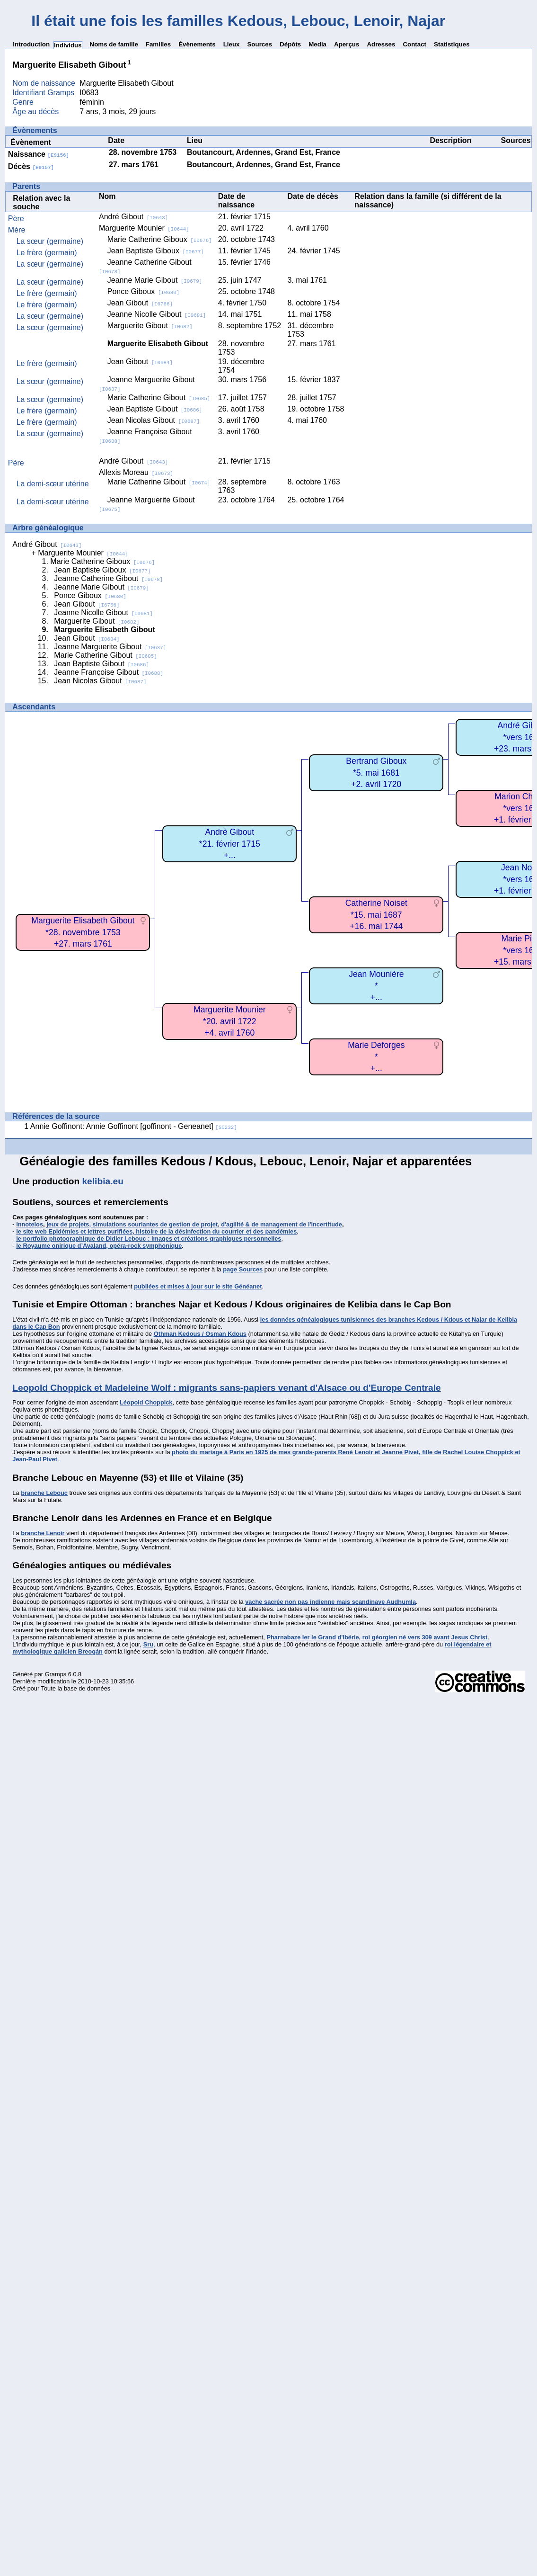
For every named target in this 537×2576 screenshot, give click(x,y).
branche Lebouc (44, 1492)
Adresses (381, 44)
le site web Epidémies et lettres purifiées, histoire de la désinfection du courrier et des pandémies (156, 1231)
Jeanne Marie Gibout (154, 280)
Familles (158, 44)
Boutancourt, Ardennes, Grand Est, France (263, 152)
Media (317, 44)
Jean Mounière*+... (376, 985)
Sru (148, 1644)
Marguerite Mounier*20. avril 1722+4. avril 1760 (230, 1021)
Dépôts (290, 44)
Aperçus (346, 44)
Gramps (56, 1674)
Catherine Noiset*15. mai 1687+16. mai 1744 (376, 914)
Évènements (197, 44)
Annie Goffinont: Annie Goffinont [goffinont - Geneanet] (133, 1126)
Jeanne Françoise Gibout (108, 672)
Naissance (38, 154)
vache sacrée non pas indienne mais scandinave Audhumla (330, 1601)
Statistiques (452, 44)
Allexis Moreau (136, 472)
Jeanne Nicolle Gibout (156, 314)
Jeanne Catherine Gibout (108, 578)
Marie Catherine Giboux (159, 239)
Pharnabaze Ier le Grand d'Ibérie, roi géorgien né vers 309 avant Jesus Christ (376, 1637)
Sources (259, 44)
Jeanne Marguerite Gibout (110, 647)
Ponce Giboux (143, 291)
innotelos (29, 1224)
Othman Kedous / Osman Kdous (200, 1333)
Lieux (231, 44)
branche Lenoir (42, 1533)
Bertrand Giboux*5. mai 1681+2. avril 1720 (376, 772)
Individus (68, 45)
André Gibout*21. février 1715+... (229, 843)
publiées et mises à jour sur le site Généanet (198, 1286)
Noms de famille (114, 44)
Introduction (31, 44)
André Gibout (133, 217)
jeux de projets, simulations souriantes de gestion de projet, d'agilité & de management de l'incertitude (194, 1224)
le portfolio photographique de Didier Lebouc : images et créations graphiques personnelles (148, 1238)
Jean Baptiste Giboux (155, 251)
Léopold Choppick (146, 1402)
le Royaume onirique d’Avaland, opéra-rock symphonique (99, 1245)
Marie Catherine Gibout (158, 398)
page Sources (243, 1269)
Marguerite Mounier (144, 228)
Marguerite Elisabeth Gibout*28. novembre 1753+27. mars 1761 (82, 932)
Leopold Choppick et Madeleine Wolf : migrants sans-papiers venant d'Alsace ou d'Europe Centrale (226, 1388)
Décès (31, 166)
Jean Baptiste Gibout (154, 409)
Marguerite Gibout (150, 326)
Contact (414, 44)
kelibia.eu (102, 1181)
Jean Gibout (140, 303)
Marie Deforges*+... (376, 1056)
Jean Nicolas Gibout (153, 420)
